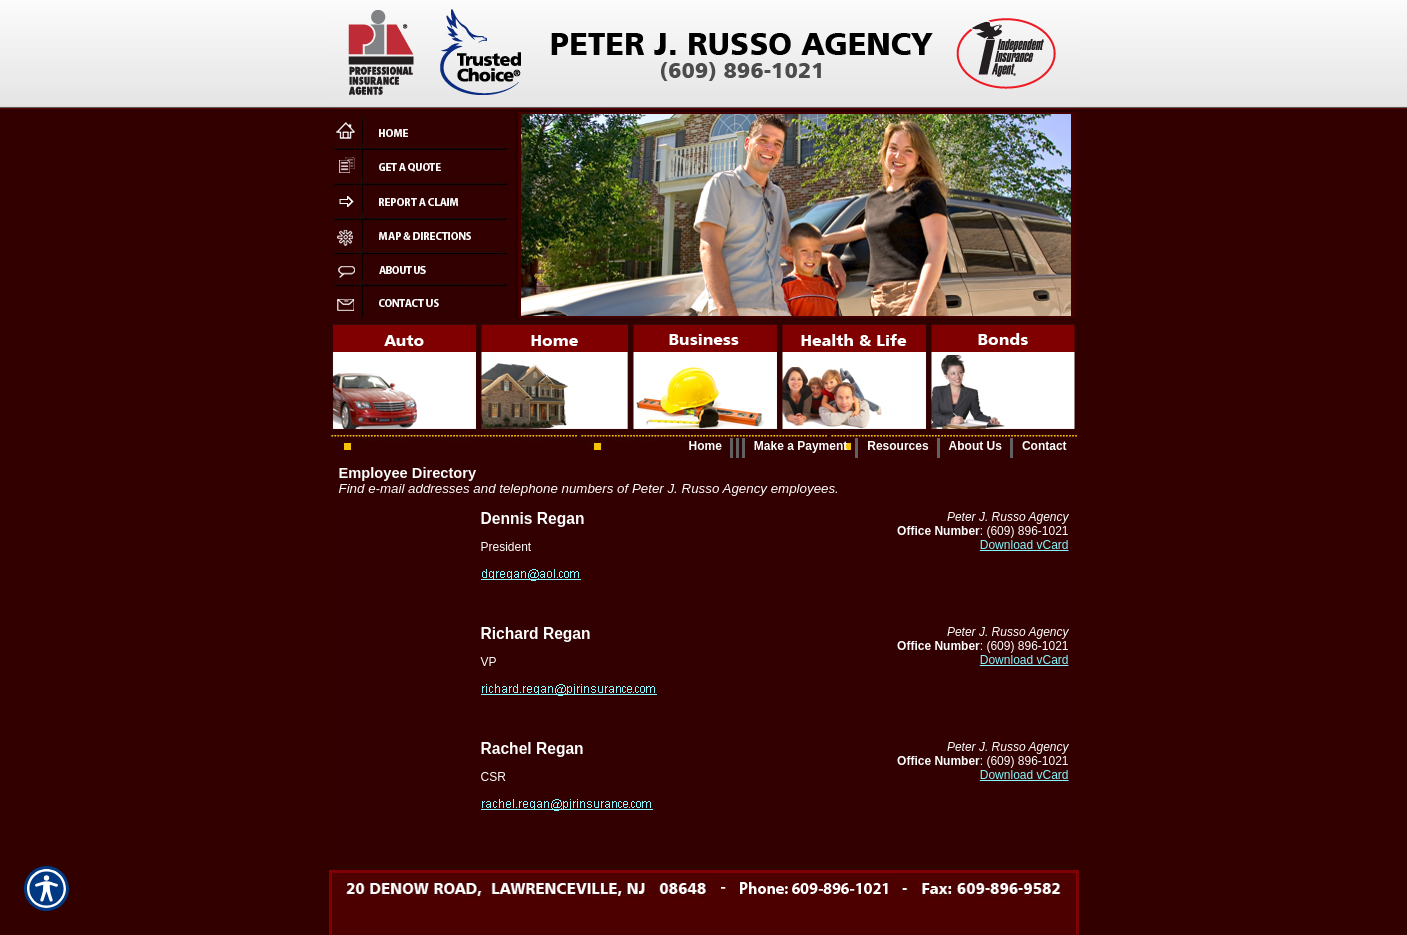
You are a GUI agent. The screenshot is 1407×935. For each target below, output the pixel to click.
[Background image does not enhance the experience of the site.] (704, 447)
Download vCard (1024, 545)
